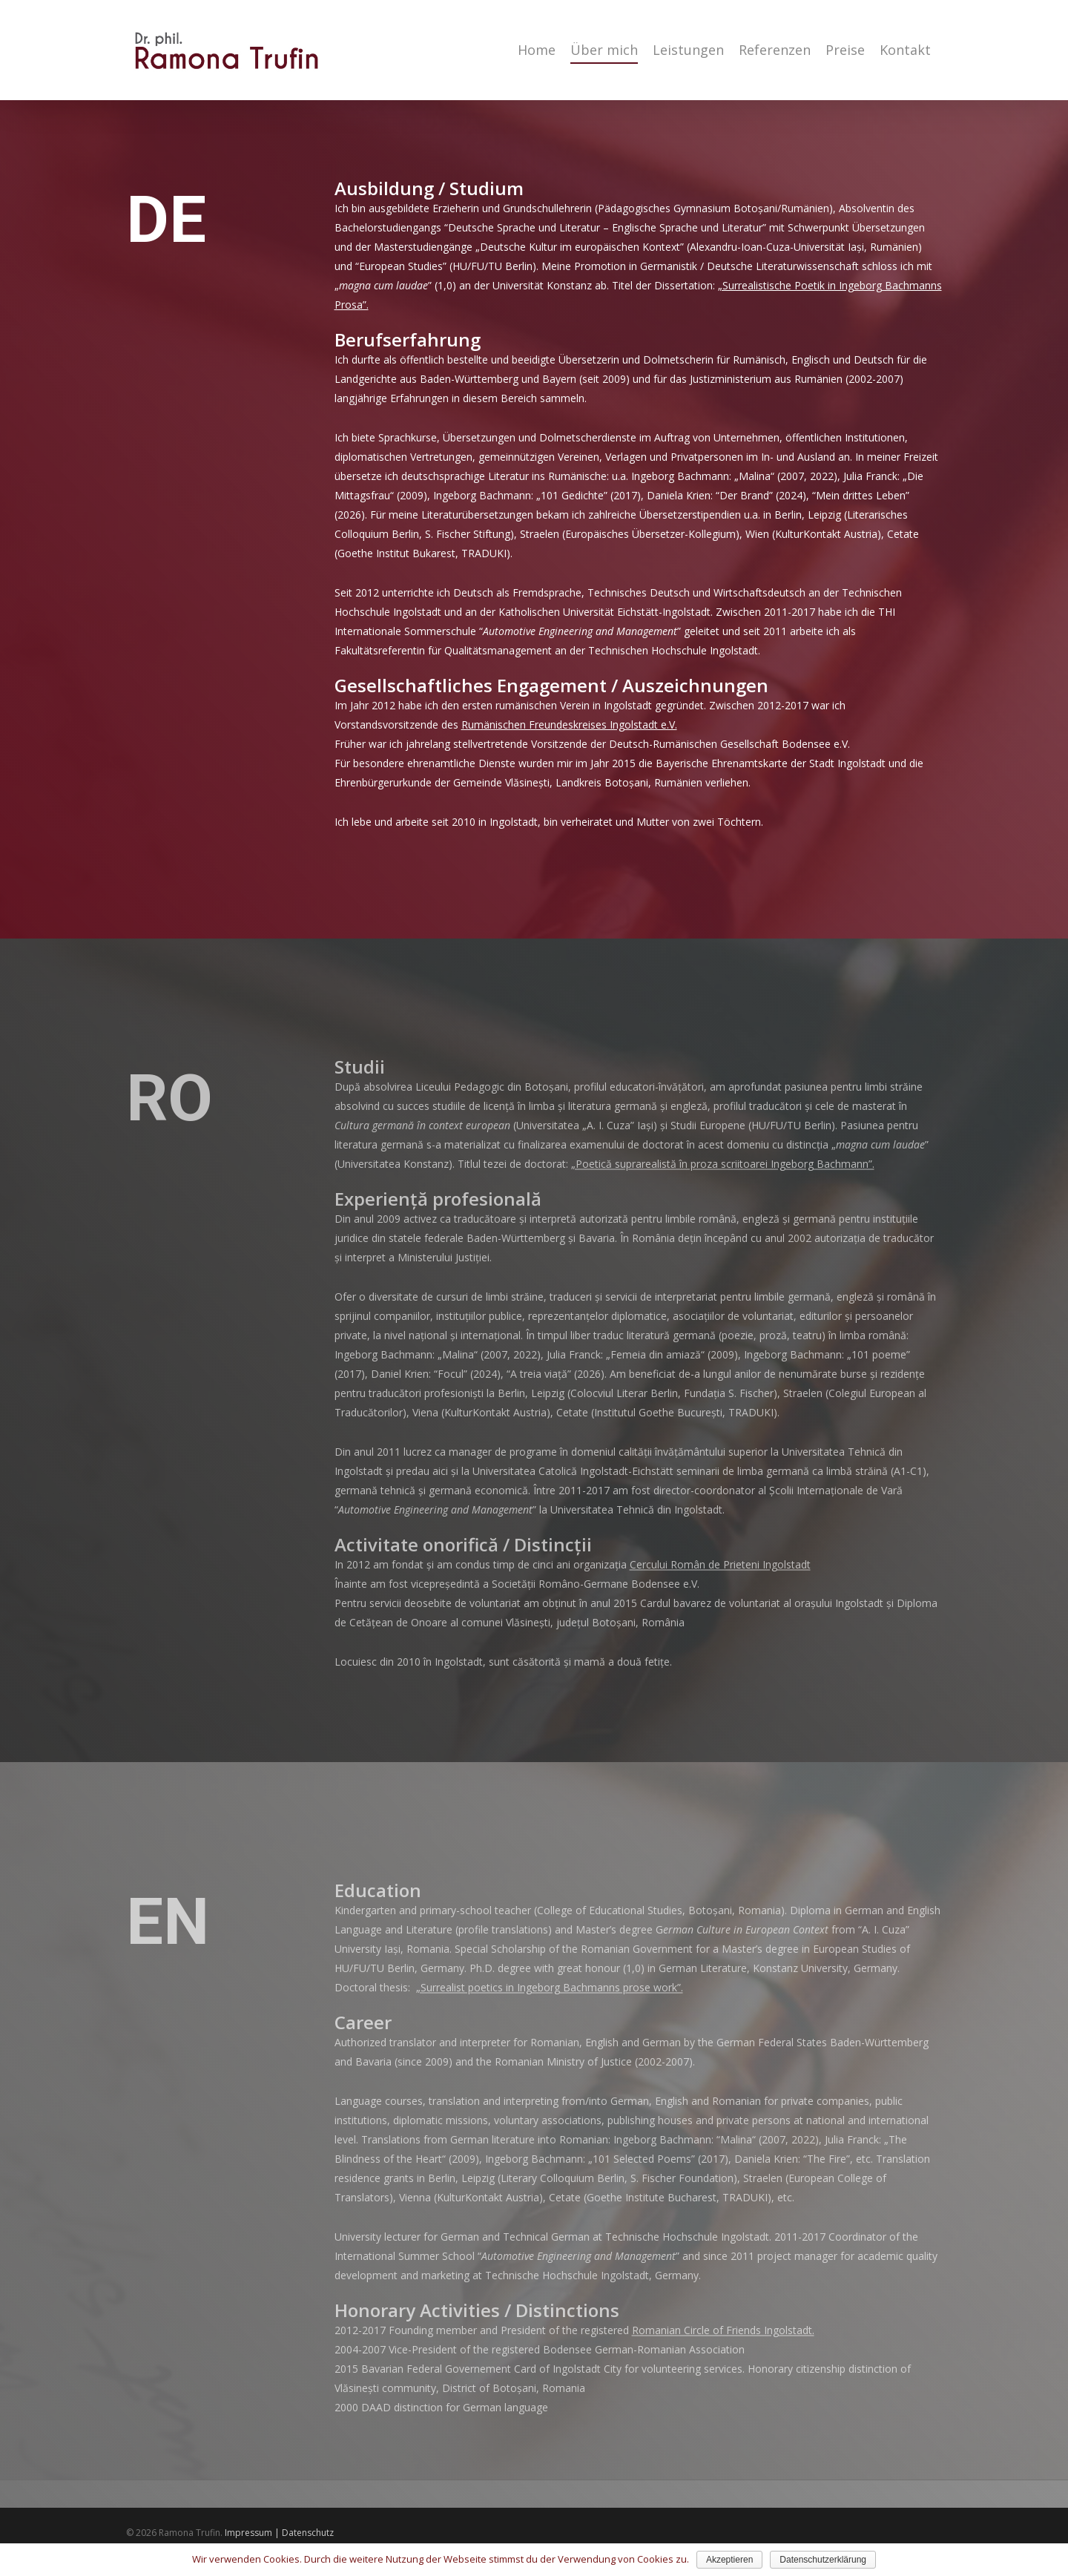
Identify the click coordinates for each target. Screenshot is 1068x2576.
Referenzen (775, 50)
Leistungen (688, 50)
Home (537, 50)
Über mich (604, 50)
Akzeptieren (729, 2559)
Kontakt (905, 50)
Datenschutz (308, 2532)
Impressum (248, 2532)
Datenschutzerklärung (822, 2559)
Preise (845, 50)
